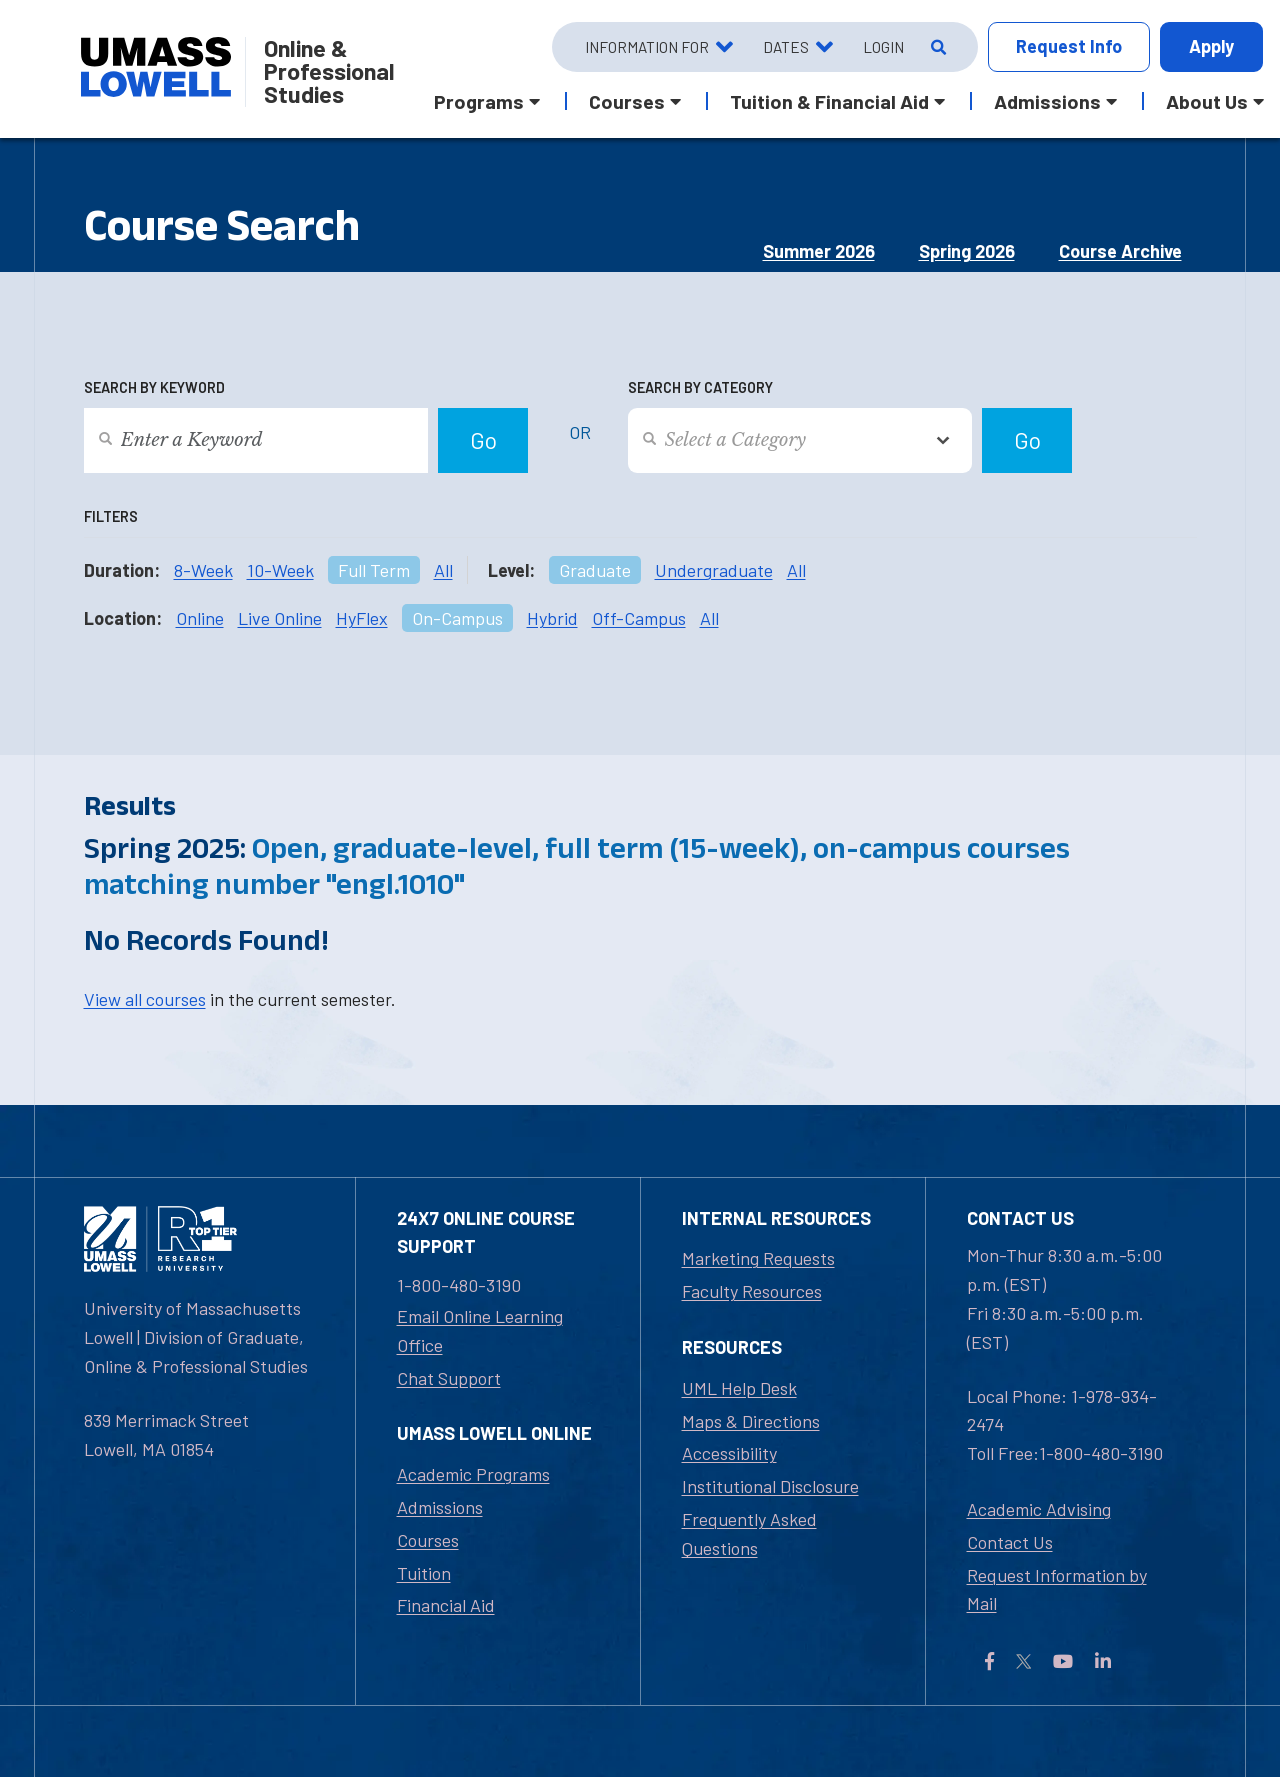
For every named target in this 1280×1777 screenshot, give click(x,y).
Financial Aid (446, 1605)
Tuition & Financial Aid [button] (829, 101)
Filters (111, 516)
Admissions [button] (1047, 101)
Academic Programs (473, 1474)
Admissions (440, 1507)
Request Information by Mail (1057, 1589)
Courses (428, 1540)
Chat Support (449, 1378)
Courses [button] (627, 101)
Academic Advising (1039, 1509)
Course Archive (1120, 251)
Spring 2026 (967, 251)
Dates (786, 47)
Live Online (280, 618)
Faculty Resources (752, 1291)
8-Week (203, 570)
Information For (647, 47)
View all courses (145, 999)
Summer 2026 (819, 251)
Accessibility (729, 1453)
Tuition (424, 1573)
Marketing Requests (758, 1258)
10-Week (280, 570)
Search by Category (700, 387)
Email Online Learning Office (480, 1330)
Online (200, 618)
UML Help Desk (739, 1388)
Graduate (595, 570)
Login (883, 47)
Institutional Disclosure (770, 1486)
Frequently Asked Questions (749, 1533)
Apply (1211, 46)
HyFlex (362, 618)
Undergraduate (714, 570)
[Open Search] (936, 47)
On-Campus (457, 618)
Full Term (374, 570)
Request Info (1069, 46)
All (443, 570)
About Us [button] (1207, 101)
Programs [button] (479, 101)
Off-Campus (639, 618)
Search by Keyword (154, 387)
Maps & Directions (751, 1421)
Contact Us (1010, 1542)
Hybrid (552, 618)
